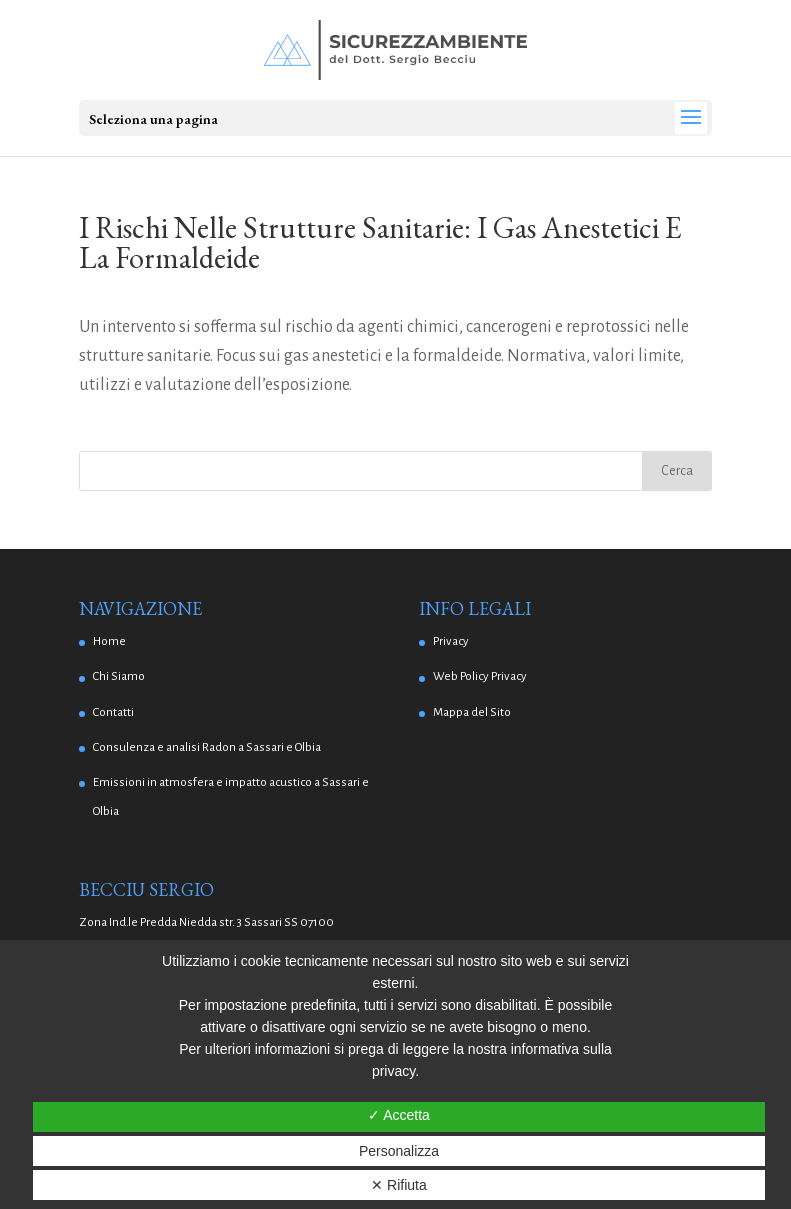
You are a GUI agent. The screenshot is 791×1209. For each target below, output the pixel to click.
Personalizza (399, 1151)
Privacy (451, 641)
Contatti (113, 712)
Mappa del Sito (472, 712)
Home (109, 641)
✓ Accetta (399, 1115)
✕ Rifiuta (399, 1185)
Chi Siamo (119, 676)
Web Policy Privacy (480, 676)
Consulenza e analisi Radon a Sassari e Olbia (207, 747)
